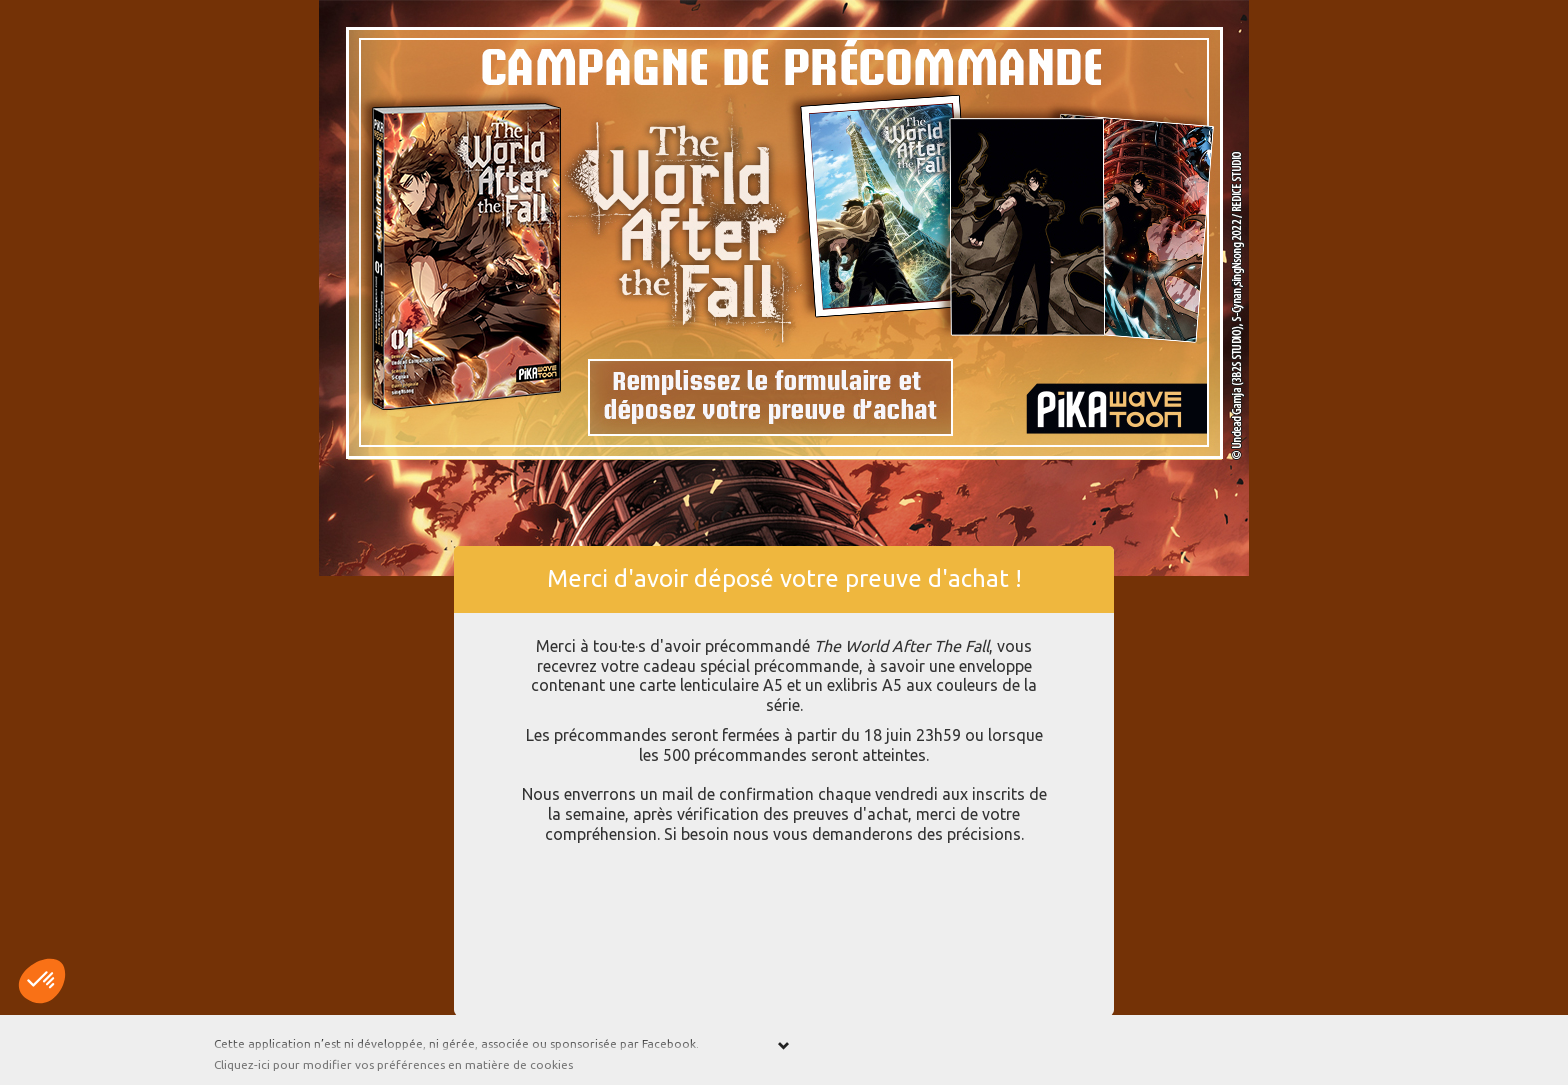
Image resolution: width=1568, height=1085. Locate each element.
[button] (42, 981)
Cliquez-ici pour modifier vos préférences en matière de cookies (393, 1064)
